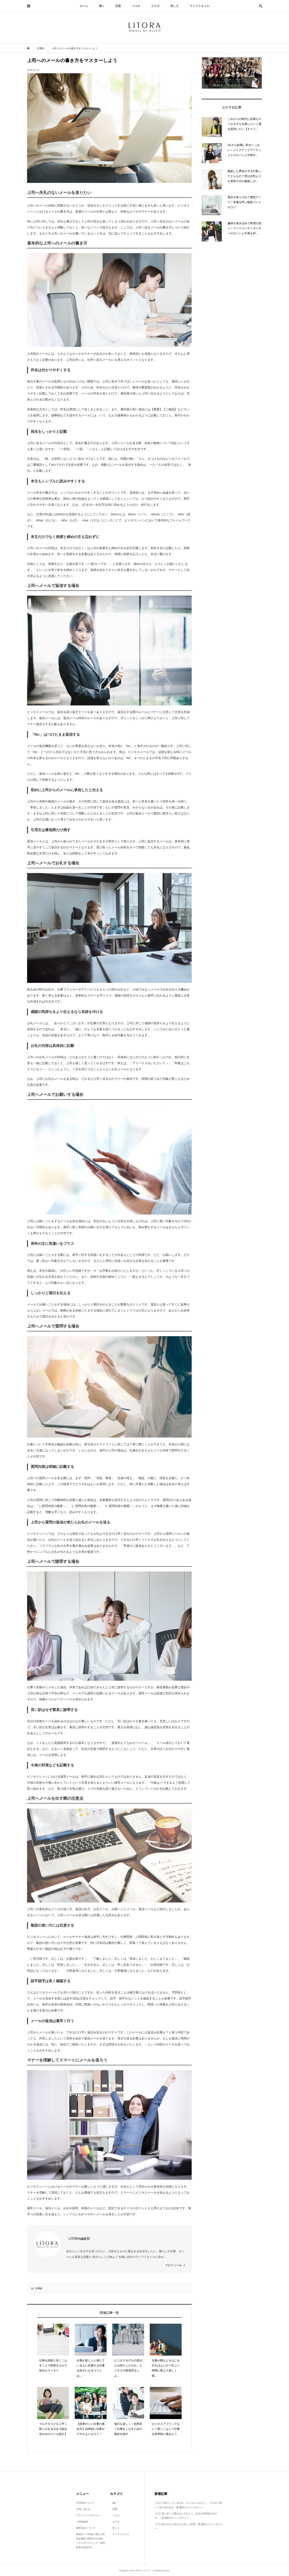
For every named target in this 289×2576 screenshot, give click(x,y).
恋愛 (118, 5)
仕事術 (38, 2288)
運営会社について (85, 2528)
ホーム (84, 5)
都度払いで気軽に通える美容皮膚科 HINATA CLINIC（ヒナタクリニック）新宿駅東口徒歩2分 (90, 2541)
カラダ (155, 5)
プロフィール (173, 2265)
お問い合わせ (83, 2509)
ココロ (136, 5)
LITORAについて (85, 2503)
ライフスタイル (199, 5)
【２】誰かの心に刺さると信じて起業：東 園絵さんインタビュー (189, 2526)
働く (102, 5)
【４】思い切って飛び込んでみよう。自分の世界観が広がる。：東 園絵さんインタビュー (186, 2515)
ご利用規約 (82, 2521)
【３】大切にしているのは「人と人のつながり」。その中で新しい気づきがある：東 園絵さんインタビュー (188, 2505)
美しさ (174, 5)
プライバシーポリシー (88, 2515)
